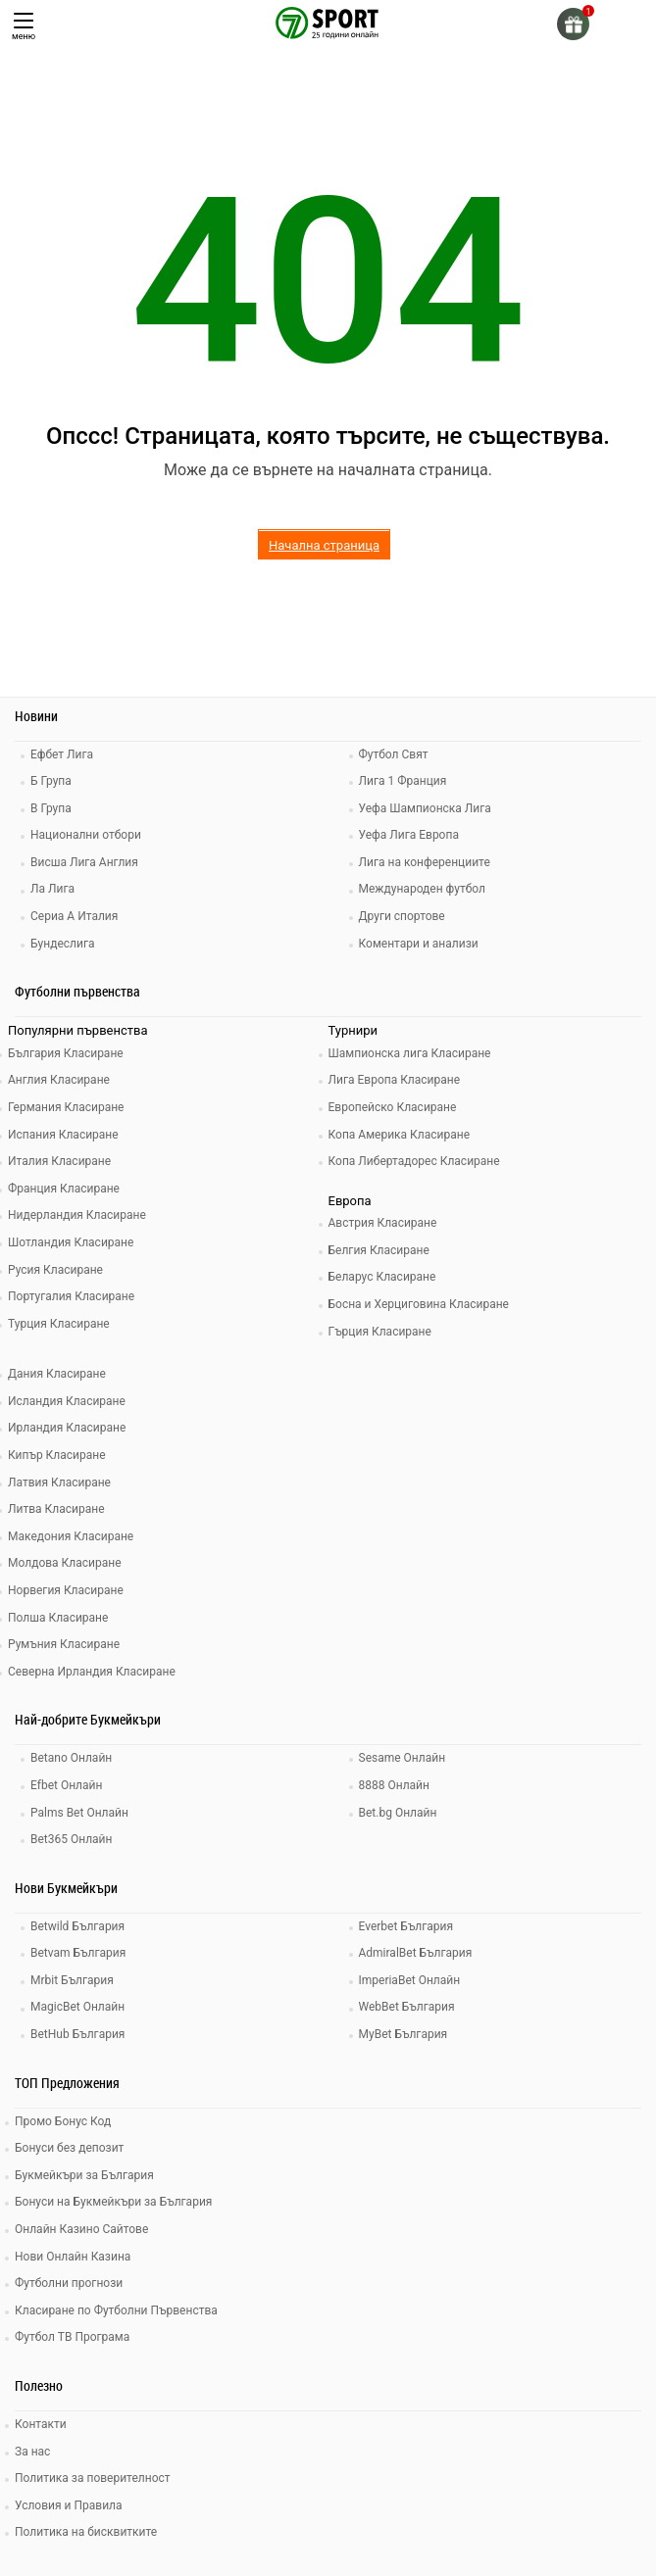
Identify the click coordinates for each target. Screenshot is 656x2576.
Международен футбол (422, 889)
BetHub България (77, 2034)
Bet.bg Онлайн (398, 1813)
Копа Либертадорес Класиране (414, 1161)
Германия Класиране (66, 1107)
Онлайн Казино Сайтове (81, 2229)
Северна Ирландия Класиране (92, 1671)
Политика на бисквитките (86, 2532)
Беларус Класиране (382, 1277)
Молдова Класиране (65, 1563)
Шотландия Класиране (70, 1242)
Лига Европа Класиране (394, 1080)
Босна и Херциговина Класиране (418, 1304)
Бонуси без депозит (69, 2148)
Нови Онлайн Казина (72, 2256)
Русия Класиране (55, 1270)
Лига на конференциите (424, 862)
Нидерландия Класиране (77, 1215)
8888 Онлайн (394, 1785)
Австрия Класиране (382, 1223)
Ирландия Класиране (67, 1427)
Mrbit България (72, 1980)
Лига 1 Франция (403, 781)
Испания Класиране (63, 1135)
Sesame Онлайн (402, 1758)
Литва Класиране (56, 1509)
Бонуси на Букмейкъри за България (113, 2202)
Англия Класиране (59, 1080)
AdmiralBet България (416, 1953)
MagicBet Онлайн (77, 2007)
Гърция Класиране (379, 1331)
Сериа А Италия (74, 916)
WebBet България (407, 2007)
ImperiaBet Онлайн (410, 1980)
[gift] (573, 24)
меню (23, 27)
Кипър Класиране (57, 1455)
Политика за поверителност (93, 2478)
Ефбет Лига (61, 754)
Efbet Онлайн (66, 1785)
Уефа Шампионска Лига (425, 808)
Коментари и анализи (419, 943)
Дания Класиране (57, 1374)
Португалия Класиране (71, 1296)
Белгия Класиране (378, 1250)
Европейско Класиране (392, 1107)
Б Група (51, 781)
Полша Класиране (58, 1618)
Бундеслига (62, 943)
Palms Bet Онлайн (79, 1813)
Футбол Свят (394, 754)
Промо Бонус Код (63, 2121)
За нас (32, 2451)
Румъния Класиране (64, 1644)
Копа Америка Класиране (399, 1135)
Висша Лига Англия (84, 862)
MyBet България (403, 2034)
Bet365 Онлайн (71, 1839)
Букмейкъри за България (84, 2175)
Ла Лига (52, 889)
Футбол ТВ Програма (72, 2337)
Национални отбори (85, 835)
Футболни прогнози (69, 2283)
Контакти (41, 2424)
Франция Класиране (64, 1188)
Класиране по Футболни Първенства (116, 2310)
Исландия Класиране (67, 1401)
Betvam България (78, 1953)
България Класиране (66, 1053)
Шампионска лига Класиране (409, 1053)
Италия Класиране (59, 1161)
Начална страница (324, 545)
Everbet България (406, 1926)
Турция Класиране (59, 1324)
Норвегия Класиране (66, 1590)
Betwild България (77, 1926)
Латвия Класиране (59, 1482)
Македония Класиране (70, 1536)
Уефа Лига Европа (409, 835)
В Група (51, 808)
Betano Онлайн (71, 1758)
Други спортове (402, 916)
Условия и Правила (69, 2505)
